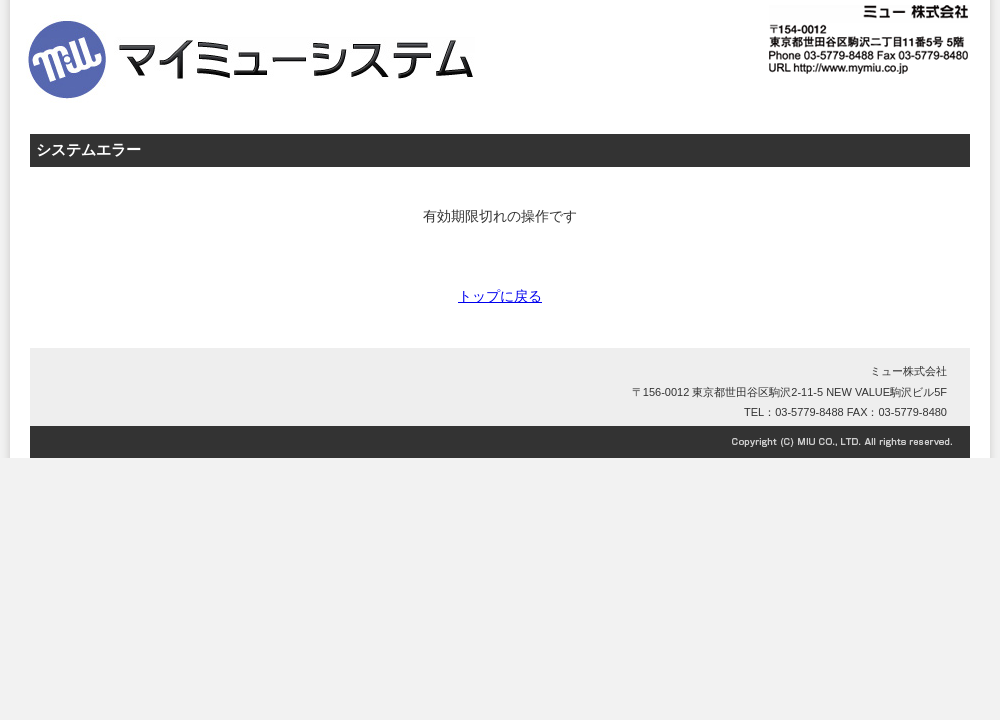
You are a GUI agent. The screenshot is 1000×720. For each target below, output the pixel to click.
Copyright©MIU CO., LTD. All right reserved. (500, 442)
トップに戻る (500, 296)
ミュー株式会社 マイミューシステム (330, 40)
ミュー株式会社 (908, 371)
